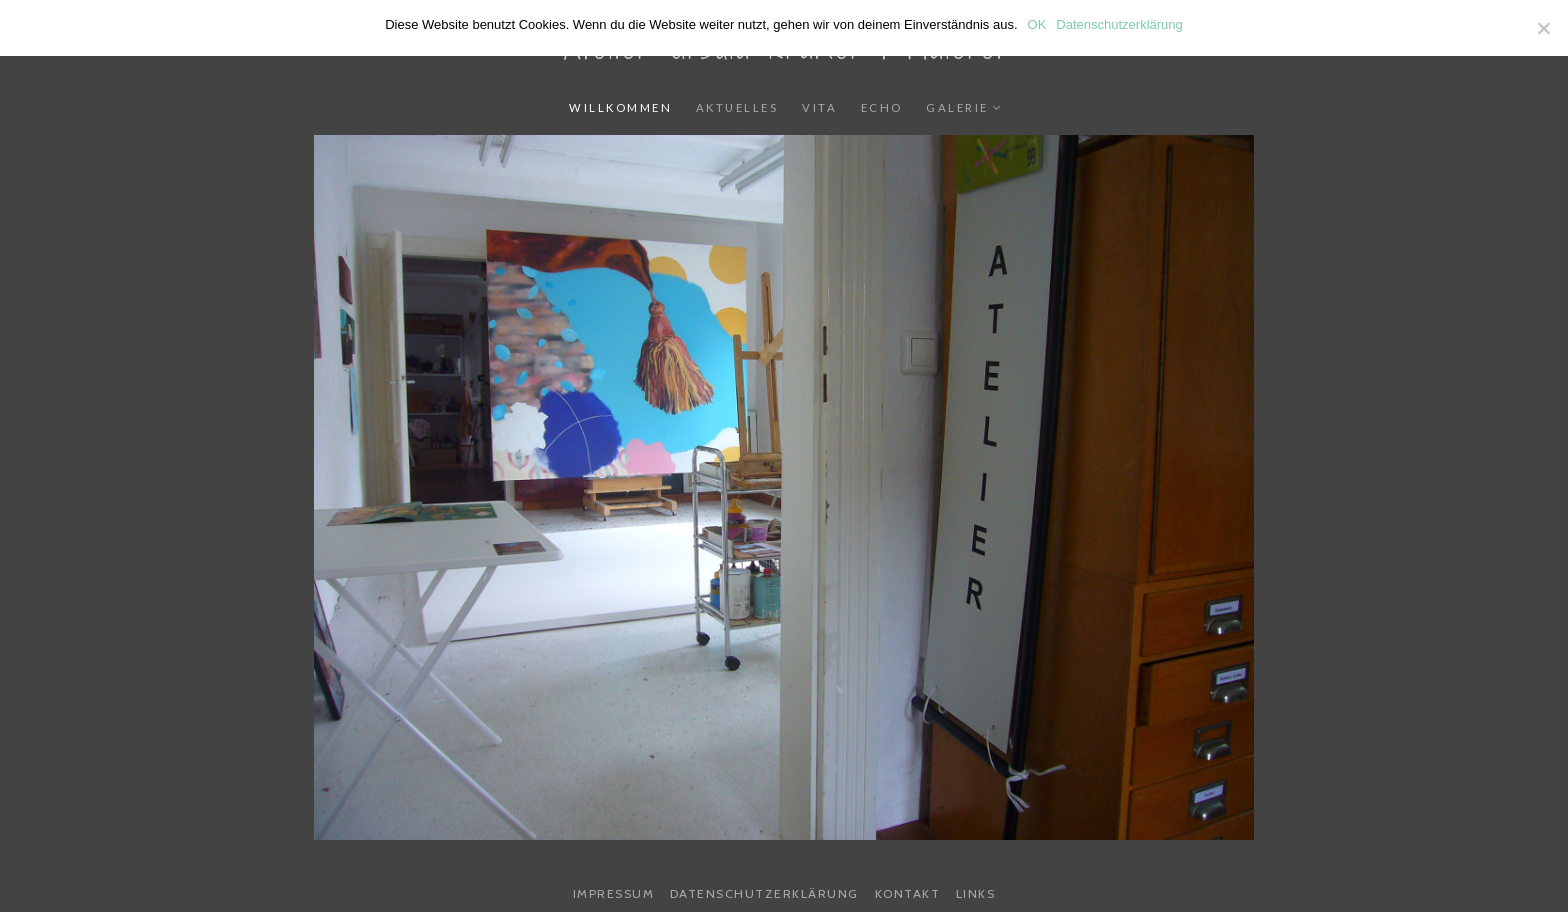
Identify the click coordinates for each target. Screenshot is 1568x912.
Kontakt (908, 893)
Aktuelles (737, 107)
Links (976, 893)
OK (1037, 24)
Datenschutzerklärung (764, 893)
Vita (819, 107)
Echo (882, 107)
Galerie (957, 107)
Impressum (614, 893)
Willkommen (620, 107)
